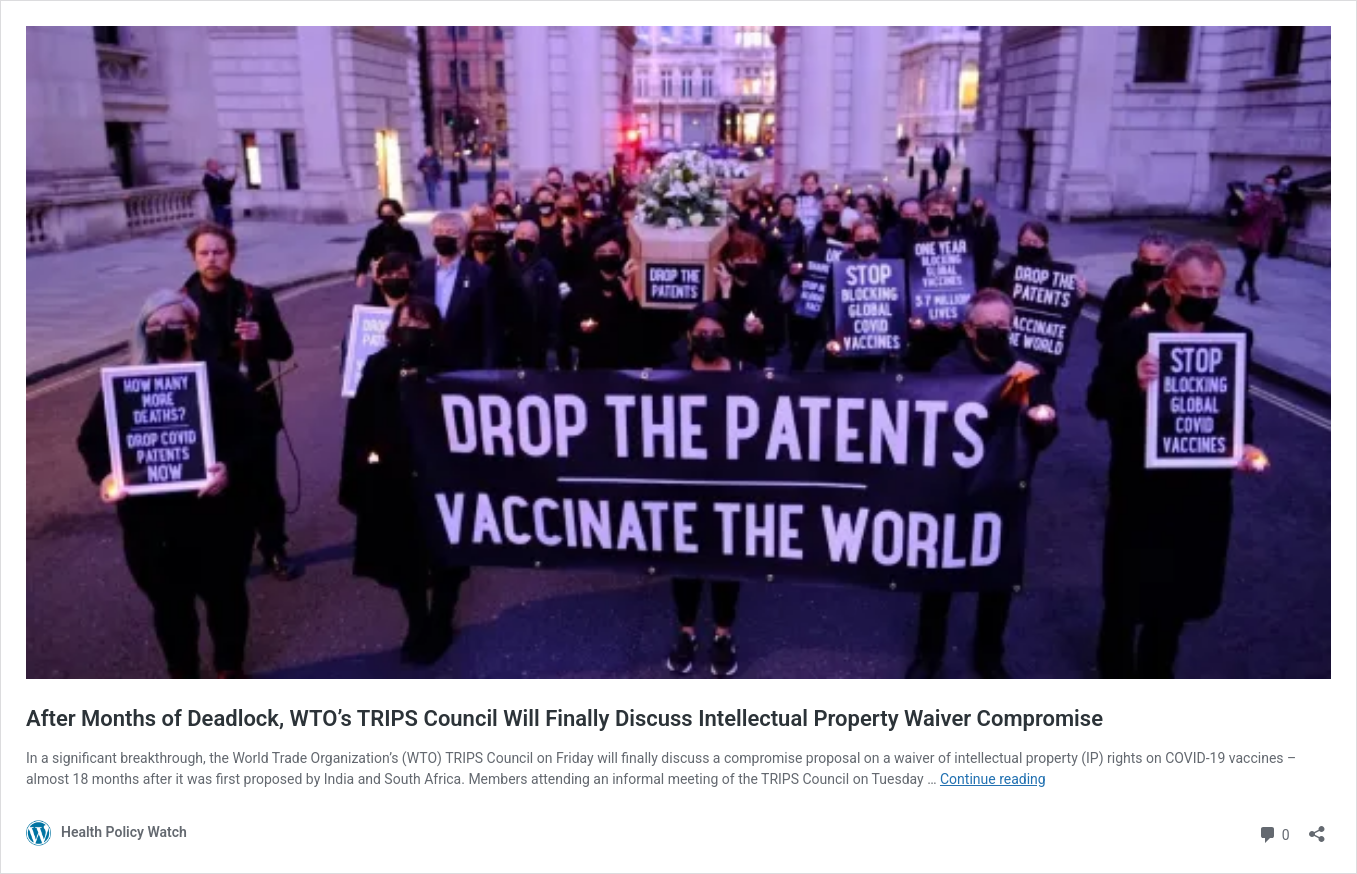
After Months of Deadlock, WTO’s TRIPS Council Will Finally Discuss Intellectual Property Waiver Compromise (564, 718)
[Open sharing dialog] (1317, 827)
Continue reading (993, 779)
